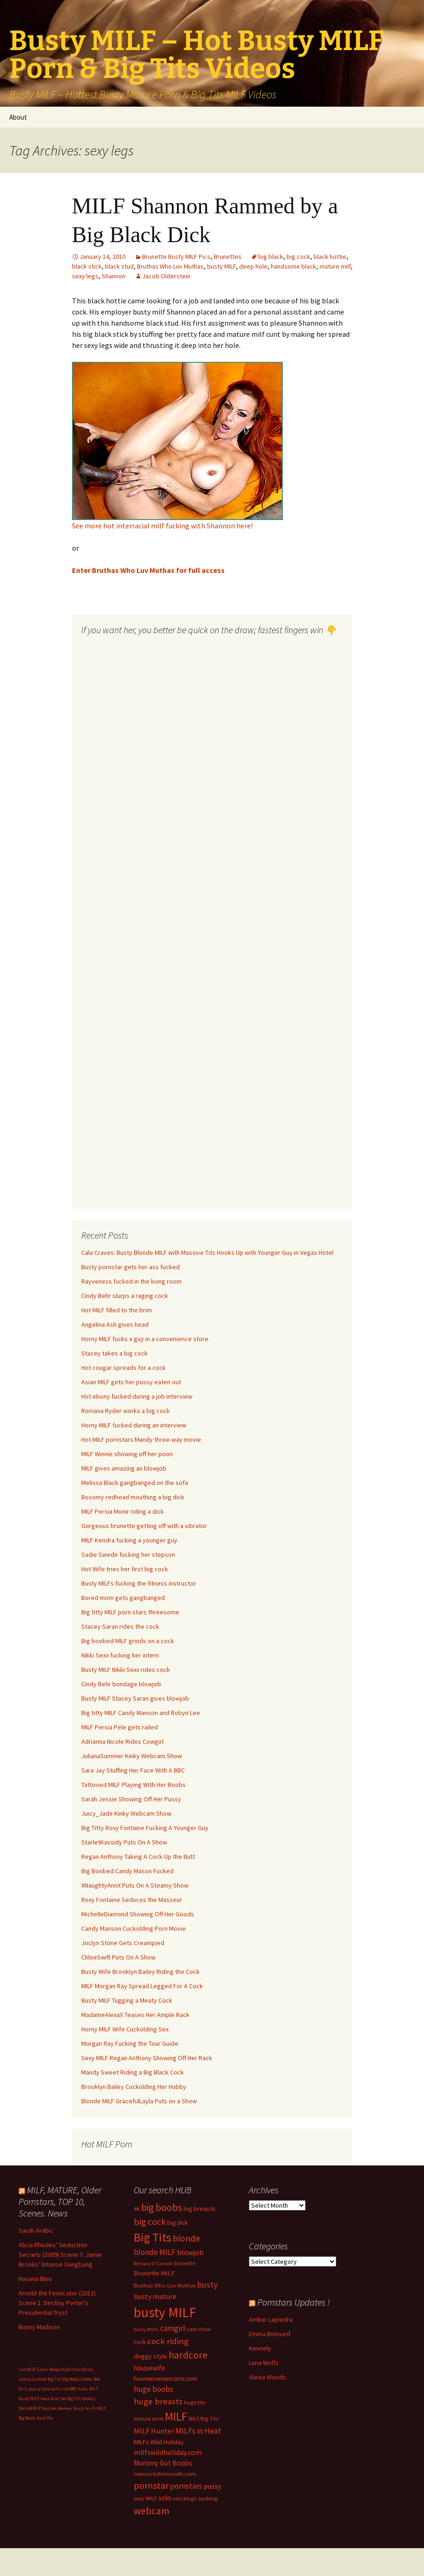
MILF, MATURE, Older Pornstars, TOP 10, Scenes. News (60, 2201)
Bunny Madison (39, 2327)
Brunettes (227, 256)
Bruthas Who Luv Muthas (170, 266)
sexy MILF (145, 2498)
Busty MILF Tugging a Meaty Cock (126, 2000)
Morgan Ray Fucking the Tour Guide (129, 2043)
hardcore (188, 2355)
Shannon (113, 276)
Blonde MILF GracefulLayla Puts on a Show (139, 2101)
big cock (298, 256)
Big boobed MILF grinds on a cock (127, 1641)
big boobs (161, 2207)
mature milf (335, 266)
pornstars (186, 2486)
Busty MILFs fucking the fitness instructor (138, 1583)
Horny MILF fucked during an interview (133, 1425)
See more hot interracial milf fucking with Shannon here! (162, 525)
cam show (198, 2328)
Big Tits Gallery (81, 2398)
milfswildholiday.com (168, 2452)
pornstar (151, 2486)
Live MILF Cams (33, 2369)
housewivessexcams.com (165, 2379)
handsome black (293, 266)
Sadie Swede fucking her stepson (128, 1554)
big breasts (199, 2208)
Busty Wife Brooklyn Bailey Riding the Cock (140, 1971)
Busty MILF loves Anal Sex (42, 2398)
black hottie (329, 256)
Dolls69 (25, 2408)
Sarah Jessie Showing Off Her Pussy (131, 1799)
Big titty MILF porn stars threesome (130, 1612)
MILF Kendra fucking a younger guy (129, 1540)
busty (207, 2284)
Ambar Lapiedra (271, 2319)
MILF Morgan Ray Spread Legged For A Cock (142, 1986)
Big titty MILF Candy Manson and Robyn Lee (140, 1713)
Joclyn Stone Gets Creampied (122, 1943)
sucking (207, 2498)
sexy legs (85, 276)
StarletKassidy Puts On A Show (124, 1842)
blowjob (190, 2252)
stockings (185, 2498)
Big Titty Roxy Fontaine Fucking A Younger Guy (145, 1828)
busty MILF (221, 266)
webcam (152, 2511)
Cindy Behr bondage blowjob (121, 1684)
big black (270, 256)
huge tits (194, 2402)
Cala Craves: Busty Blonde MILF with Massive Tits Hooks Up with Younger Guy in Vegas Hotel (207, 1252)
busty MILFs (146, 2329)
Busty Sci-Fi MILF (89, 2408)
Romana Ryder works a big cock (125, 1411)
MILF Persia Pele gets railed (119, 1727)
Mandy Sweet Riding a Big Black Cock (132, 2072)
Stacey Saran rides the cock (120, 1626)
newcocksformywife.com (165, 2473)
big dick (177, 2223)
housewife (149, 2368)
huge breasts (158, 2401)
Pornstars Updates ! (293, 2302)
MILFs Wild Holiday (159, 2442)
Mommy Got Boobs (163, 2463)
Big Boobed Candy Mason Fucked (127, 1871)
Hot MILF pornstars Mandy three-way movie (141, 1439)
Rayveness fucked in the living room (131, 1281)
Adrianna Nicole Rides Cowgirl (122, 1741)
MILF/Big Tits (204, 2418)
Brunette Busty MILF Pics (176, 256)
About (18, 117)
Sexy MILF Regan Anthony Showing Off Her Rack (146, 2058)
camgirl (172, 2328)
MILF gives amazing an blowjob (123, 1468)
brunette (185, 2263)
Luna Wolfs (264, 2362)
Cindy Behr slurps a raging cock (124, 1295)
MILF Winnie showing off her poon (127, 1454)
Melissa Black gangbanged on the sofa (134, 1482)
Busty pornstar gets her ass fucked (130, 1267)
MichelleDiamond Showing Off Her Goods (137, 1914)
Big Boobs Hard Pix (35, 2418)
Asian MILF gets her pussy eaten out (131, 1382)
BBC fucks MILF (84, 2388)
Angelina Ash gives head (115, 1324)
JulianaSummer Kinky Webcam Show (131, 1756)
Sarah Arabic (36, 2230)
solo (164, 2497)
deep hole (253, 266)
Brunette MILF (154, 2273)
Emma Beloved (269, 2334)
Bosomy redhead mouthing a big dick (132, 1497)
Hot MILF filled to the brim (116, 1310)
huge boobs (153, 2389)
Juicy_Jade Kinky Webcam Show (126, 1813)
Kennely (260, 2348)
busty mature (155, 2296)
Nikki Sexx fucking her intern (120, 1655)
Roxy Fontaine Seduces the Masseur (131, 1899)
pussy (212, 2486)
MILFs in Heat (198, 2431)
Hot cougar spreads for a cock (123, 1367)
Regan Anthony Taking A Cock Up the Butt (138, 1856)
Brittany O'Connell (153, 2264)
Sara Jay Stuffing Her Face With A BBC (133, 1770)
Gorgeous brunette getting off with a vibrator (144, 1526)
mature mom (148, 2418)
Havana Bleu (35, 2278)
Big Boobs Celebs (78, 2379)
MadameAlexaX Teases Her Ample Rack (135, 2015)
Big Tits (152, 2237)
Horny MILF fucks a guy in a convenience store (145, 1339)
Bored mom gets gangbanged (123, 1597)
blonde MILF (155, 2252)
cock (140, 2342)
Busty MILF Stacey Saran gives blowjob (135, 1698)
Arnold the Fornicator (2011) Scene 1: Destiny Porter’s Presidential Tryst (57, 2303)
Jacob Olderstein (166, 276)
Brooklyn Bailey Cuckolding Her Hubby (133, 2086)
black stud (119, 266)
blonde (186, 2238)
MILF (176, 2416)
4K (137, 2208)
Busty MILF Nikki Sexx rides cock (125, 1669)
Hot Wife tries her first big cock (124, 1569)
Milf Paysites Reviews (52, 2408)
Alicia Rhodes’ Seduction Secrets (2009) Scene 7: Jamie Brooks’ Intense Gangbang (60, 2254)
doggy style (150, 2356)
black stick (87, 266)
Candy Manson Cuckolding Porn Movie (133, 1928)
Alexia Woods (267, 2377)
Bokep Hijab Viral (65, 2369)
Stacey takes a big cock (114, 1353)
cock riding (168, 2341)
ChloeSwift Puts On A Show (118, 1957)
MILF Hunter (154, 2430)
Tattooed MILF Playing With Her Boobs (133, 1784)
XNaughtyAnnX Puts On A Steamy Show (135, 1885)
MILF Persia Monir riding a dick (122, 1511)
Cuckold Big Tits (47, 2379)
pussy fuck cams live (49, 2388)
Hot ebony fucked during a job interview (136, 1396)
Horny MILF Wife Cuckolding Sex (125, 2029)
